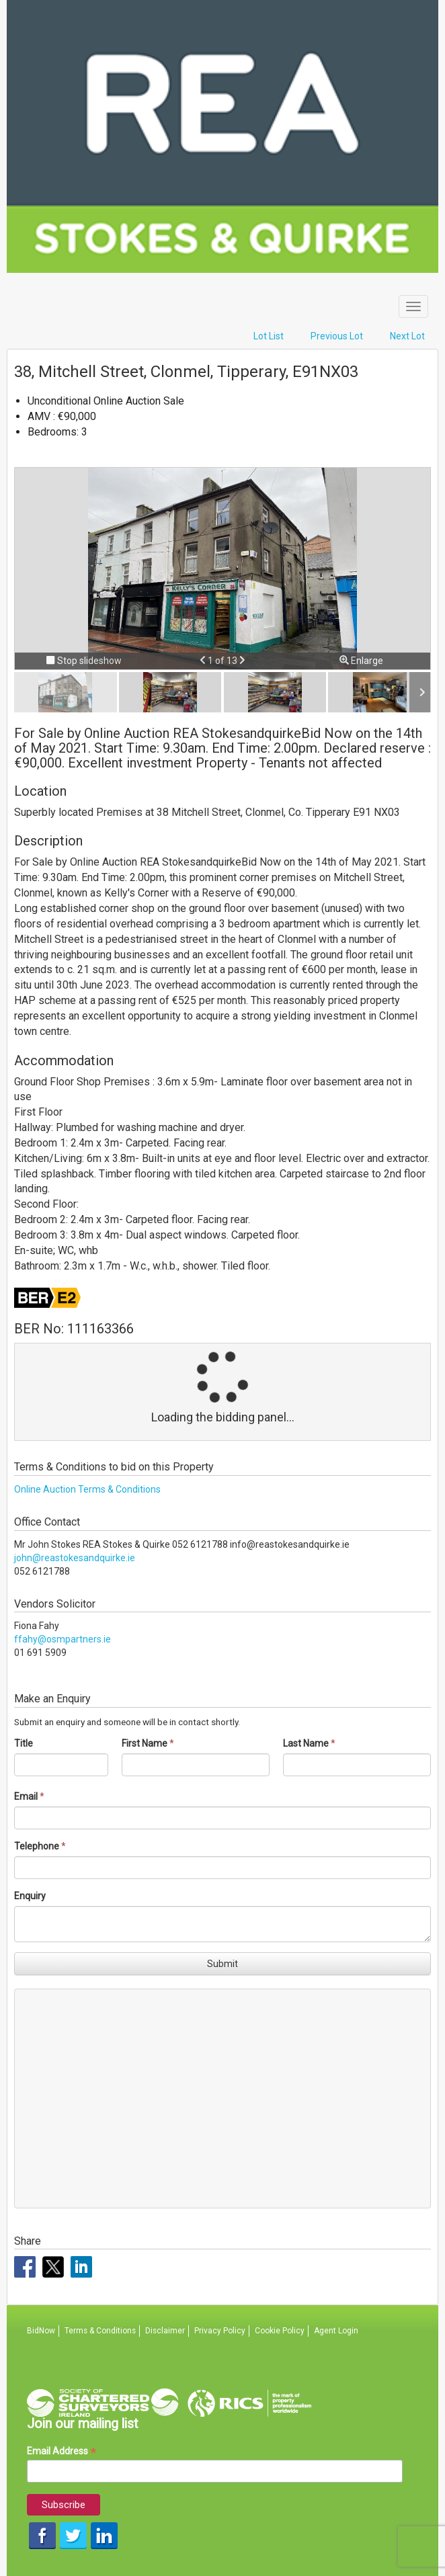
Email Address (62, 2451)
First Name (144, 1743)
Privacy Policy (219, 2330)
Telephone (36, 1846)
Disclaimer (165, 2330)
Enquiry (30, 1896)
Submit (222, 1963)
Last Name (306, 1743)
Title (23, 1743)
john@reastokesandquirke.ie (74, 1557)
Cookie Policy (280, 2330)
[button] (204, 660)
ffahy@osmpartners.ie (62, 1639)
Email (26, 1796)
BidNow (41, 2330)
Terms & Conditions (100, 2330)
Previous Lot (337, 336)
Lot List (268, 336)
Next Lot (407, 336)
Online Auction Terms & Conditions (87, 1489)
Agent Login (336, 2330)
